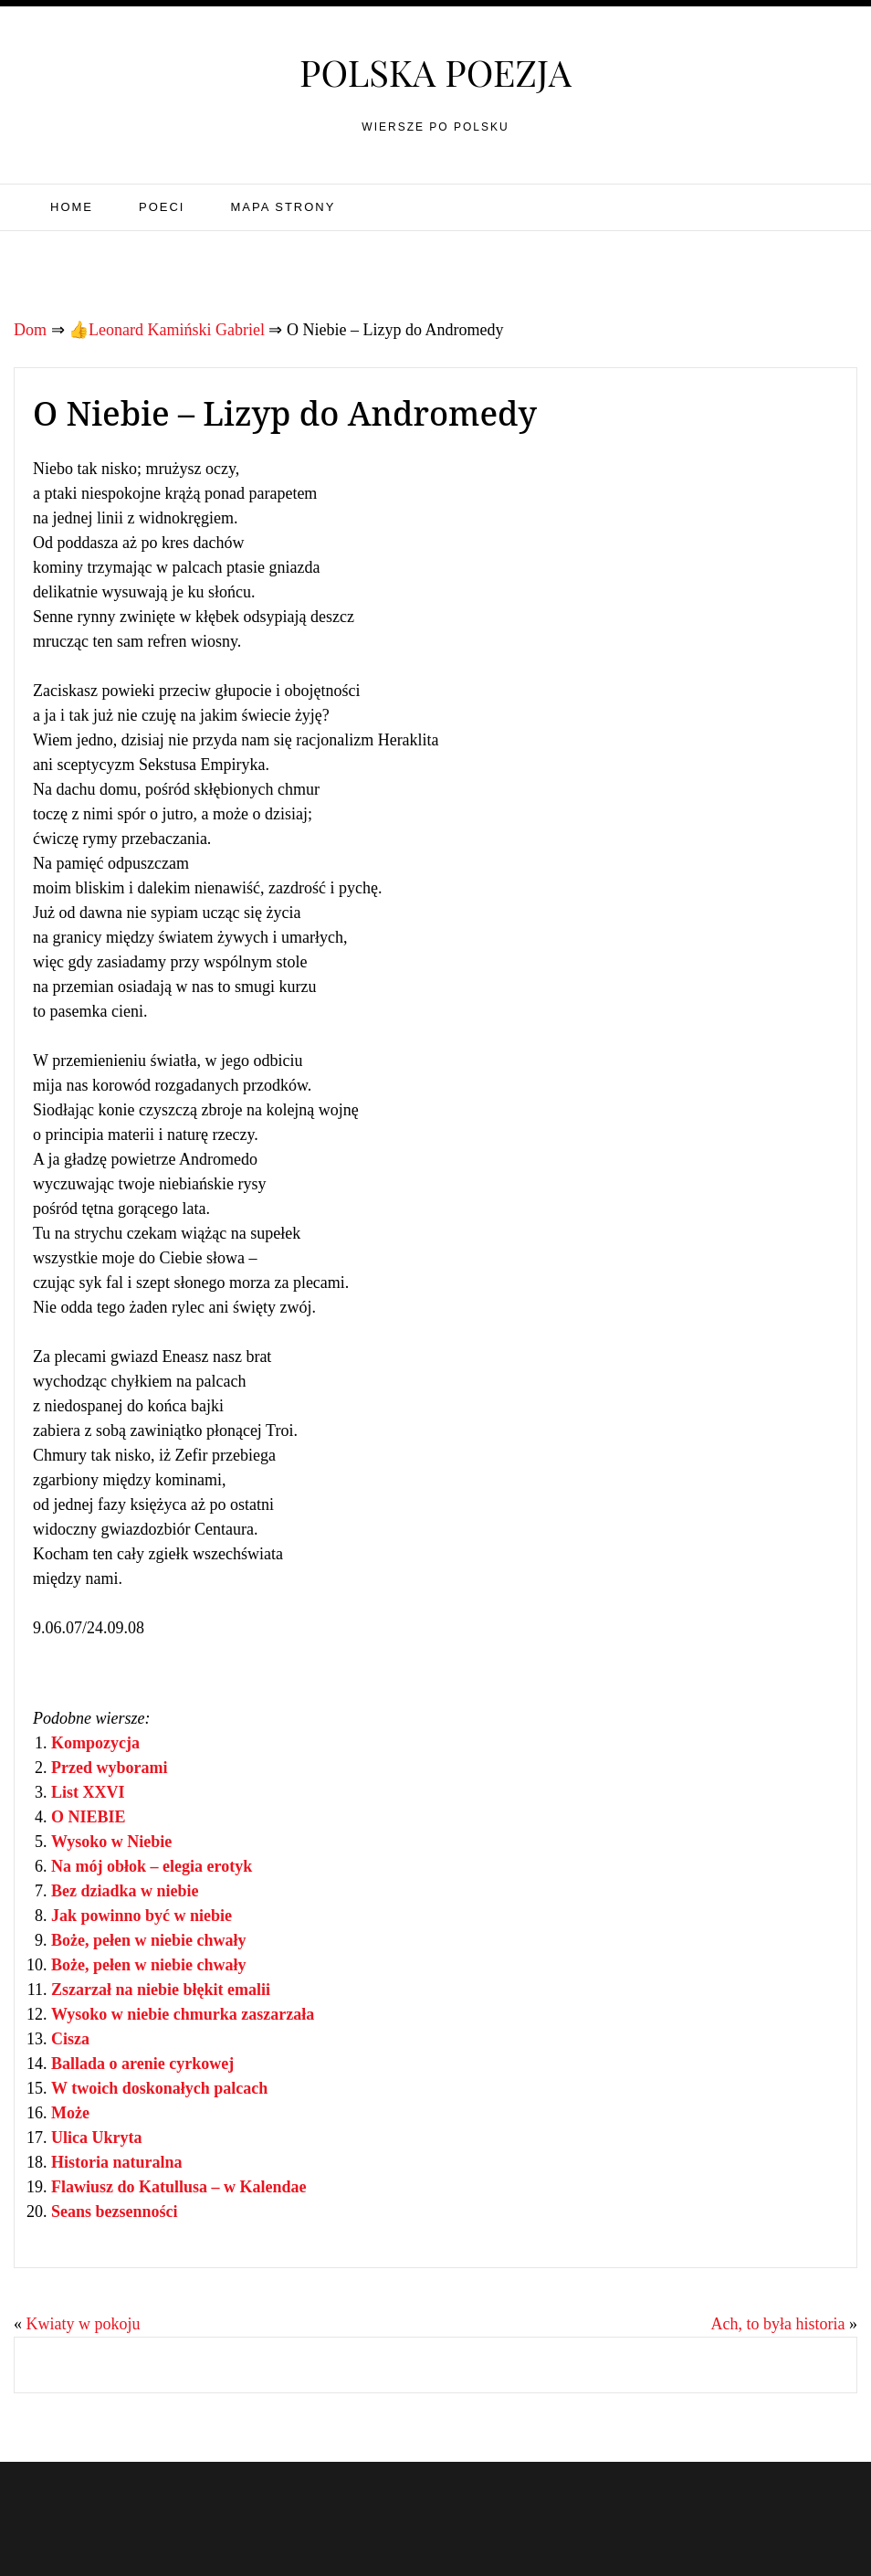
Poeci (161, 207)
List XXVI (88, 1792)
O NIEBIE (88, 1817)
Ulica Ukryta (96, 2137)
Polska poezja (435, 72)
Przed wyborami (109, 1767)
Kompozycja (95, 1743)
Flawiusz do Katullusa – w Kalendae (179, 2187)
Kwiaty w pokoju (83, 2324)
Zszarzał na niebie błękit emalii (160, 1989)
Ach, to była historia (778, 2324)
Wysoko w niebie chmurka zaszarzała (182, 2014)
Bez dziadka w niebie (125, 1891)
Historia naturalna (117, 2162)
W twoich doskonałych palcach (159, 2088)
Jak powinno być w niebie (141, 1915)
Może (70, 2113)
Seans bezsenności (114, 2211)
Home (71, 207)
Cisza (70, 2039)
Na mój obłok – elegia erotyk (151, 1866)
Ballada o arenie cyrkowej (142, 2063)
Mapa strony (282, 207)
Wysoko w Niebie (111, 1841)
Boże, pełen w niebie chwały (149, 1940)
